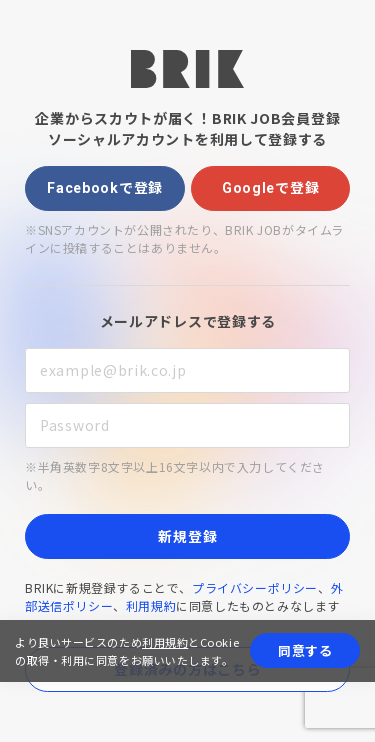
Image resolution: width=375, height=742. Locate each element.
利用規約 (151, 605)
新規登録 (187, 536)
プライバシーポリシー (255, 587)
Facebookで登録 (105, 188)
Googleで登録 (270, 188)
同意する (305, 650)
